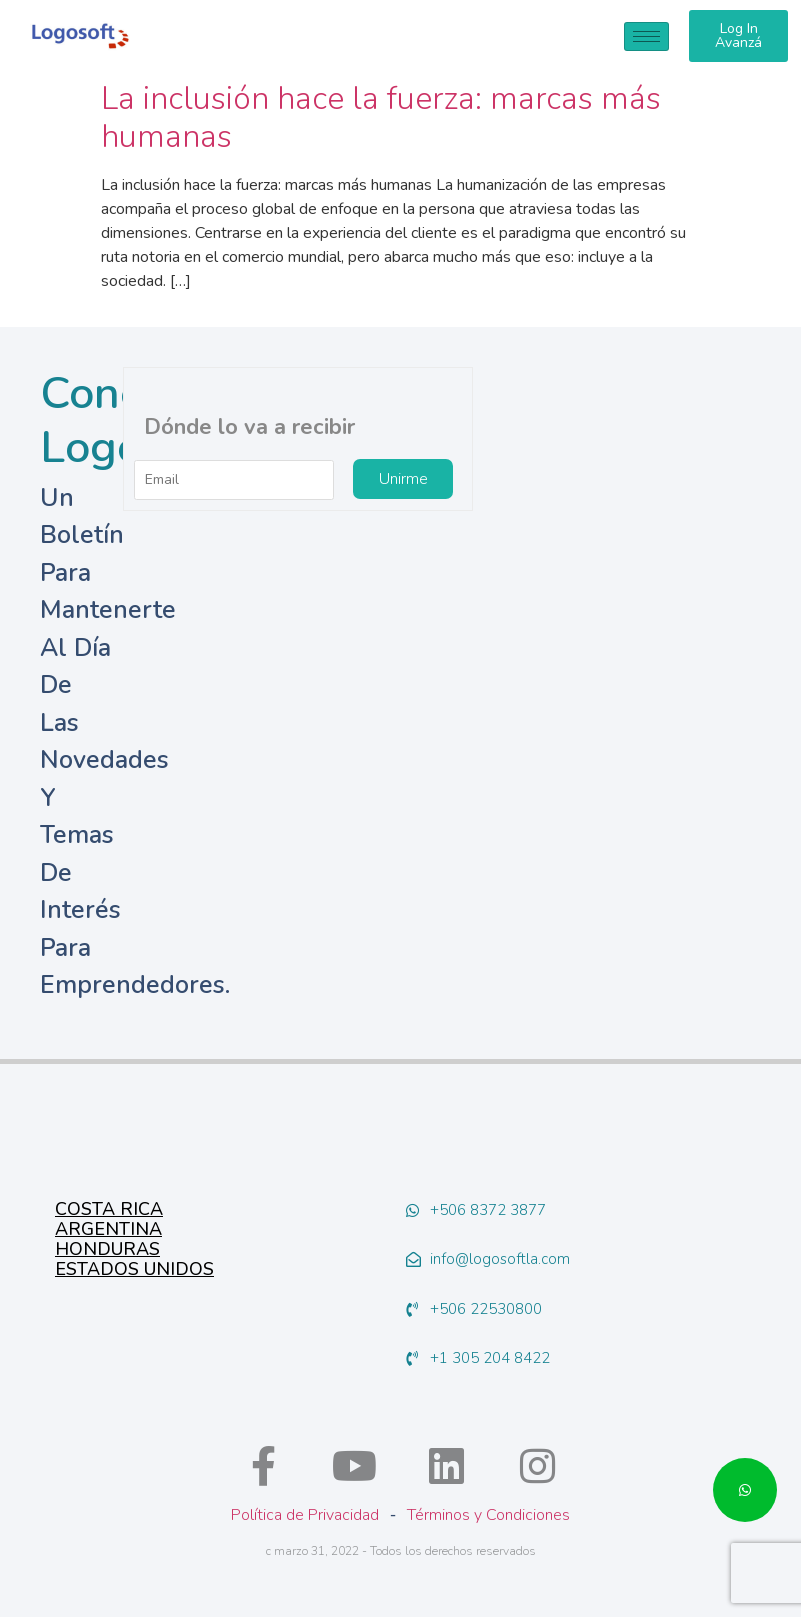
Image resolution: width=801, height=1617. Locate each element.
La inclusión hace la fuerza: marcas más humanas (381, 117)
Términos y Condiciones (488, 1515)
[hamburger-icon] (646, 36)
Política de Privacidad (305, 1515)
